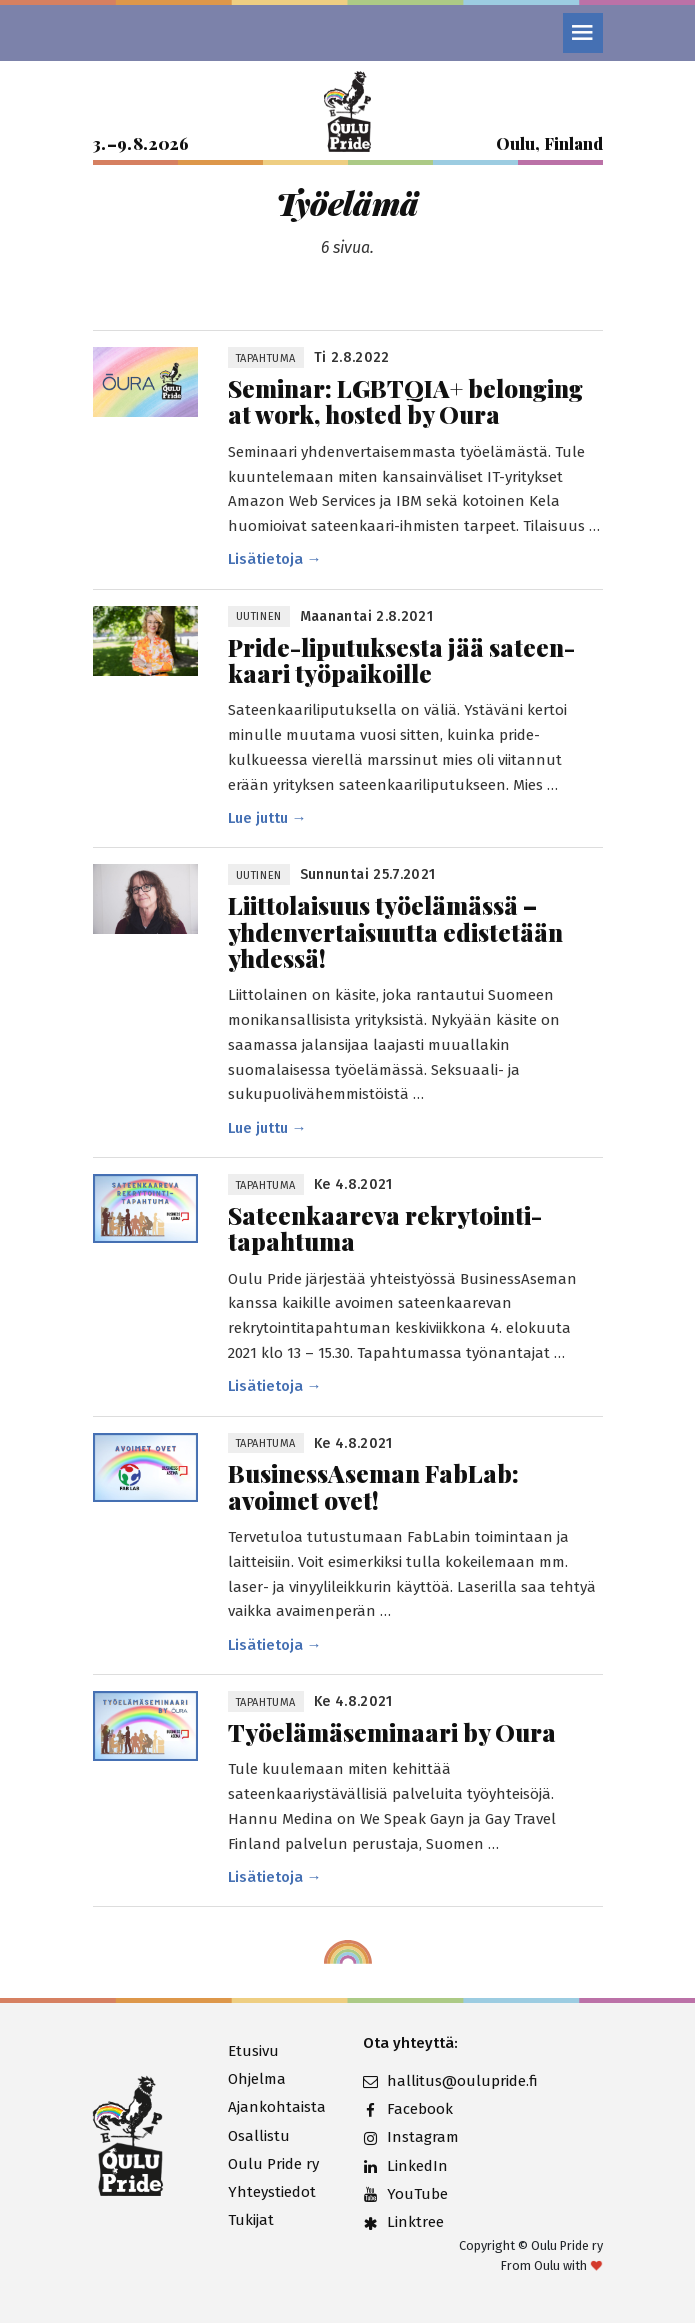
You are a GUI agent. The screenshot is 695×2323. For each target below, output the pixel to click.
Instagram (411, 2137)
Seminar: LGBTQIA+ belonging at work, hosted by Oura (405, 401)
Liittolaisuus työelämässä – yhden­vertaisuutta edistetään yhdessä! (395, 931)
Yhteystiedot (272, 2192)
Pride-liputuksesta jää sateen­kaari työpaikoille (401, 660)
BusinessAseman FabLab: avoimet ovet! (373, 1486)
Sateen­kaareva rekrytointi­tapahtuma (385, 1228)
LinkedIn (405, 2166)
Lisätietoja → (275, 559)
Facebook (408, 2109)
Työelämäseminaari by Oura (392, 1732)
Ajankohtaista (277, 2107)
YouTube (405, 2194)
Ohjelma (257, 2079)
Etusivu (253, 2051)
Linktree (403, 2222)
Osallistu (259, 2136)
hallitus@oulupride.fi (415, 2081)
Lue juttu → (267, 818)
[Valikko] (583, 33)
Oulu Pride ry (273, 2164)
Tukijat (251, 2220)
